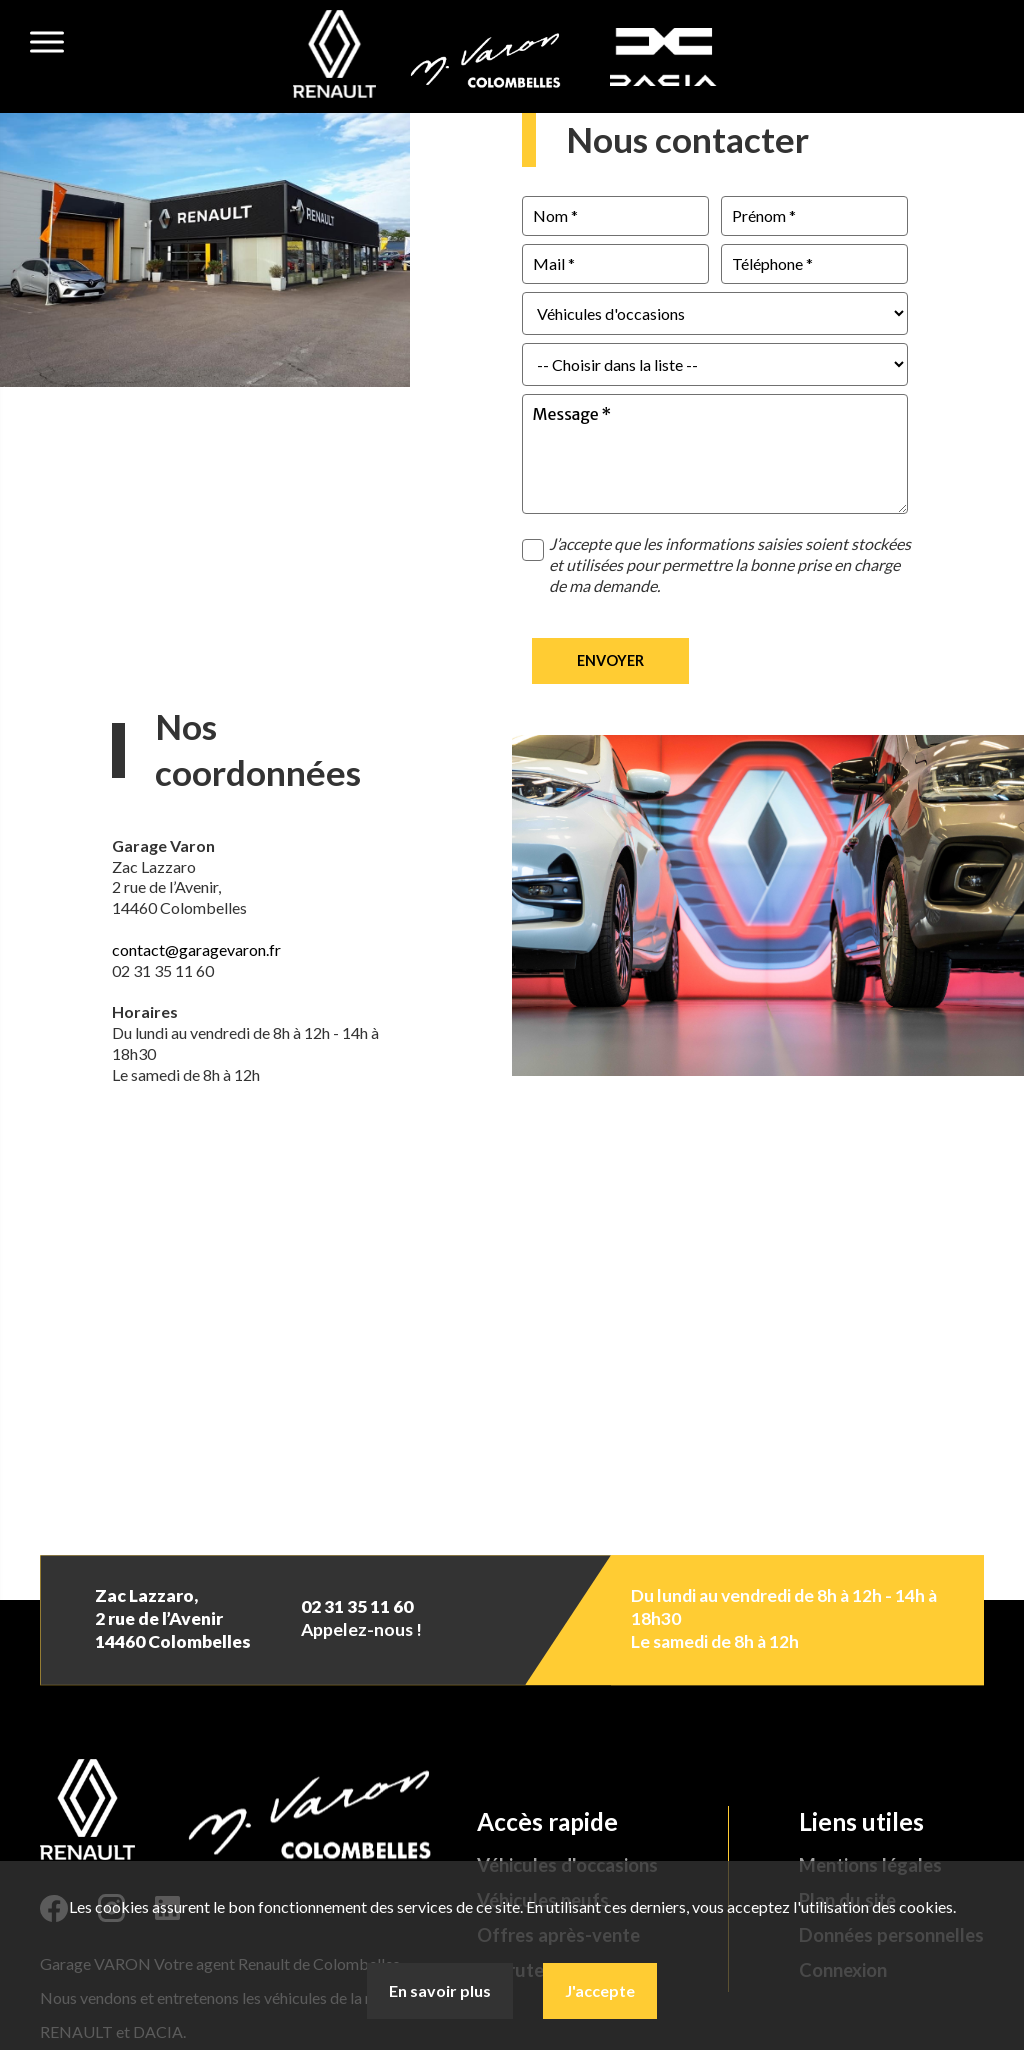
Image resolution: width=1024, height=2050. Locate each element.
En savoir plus (440, 1990)
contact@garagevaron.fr (196, 949)
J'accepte (600, 1990)
